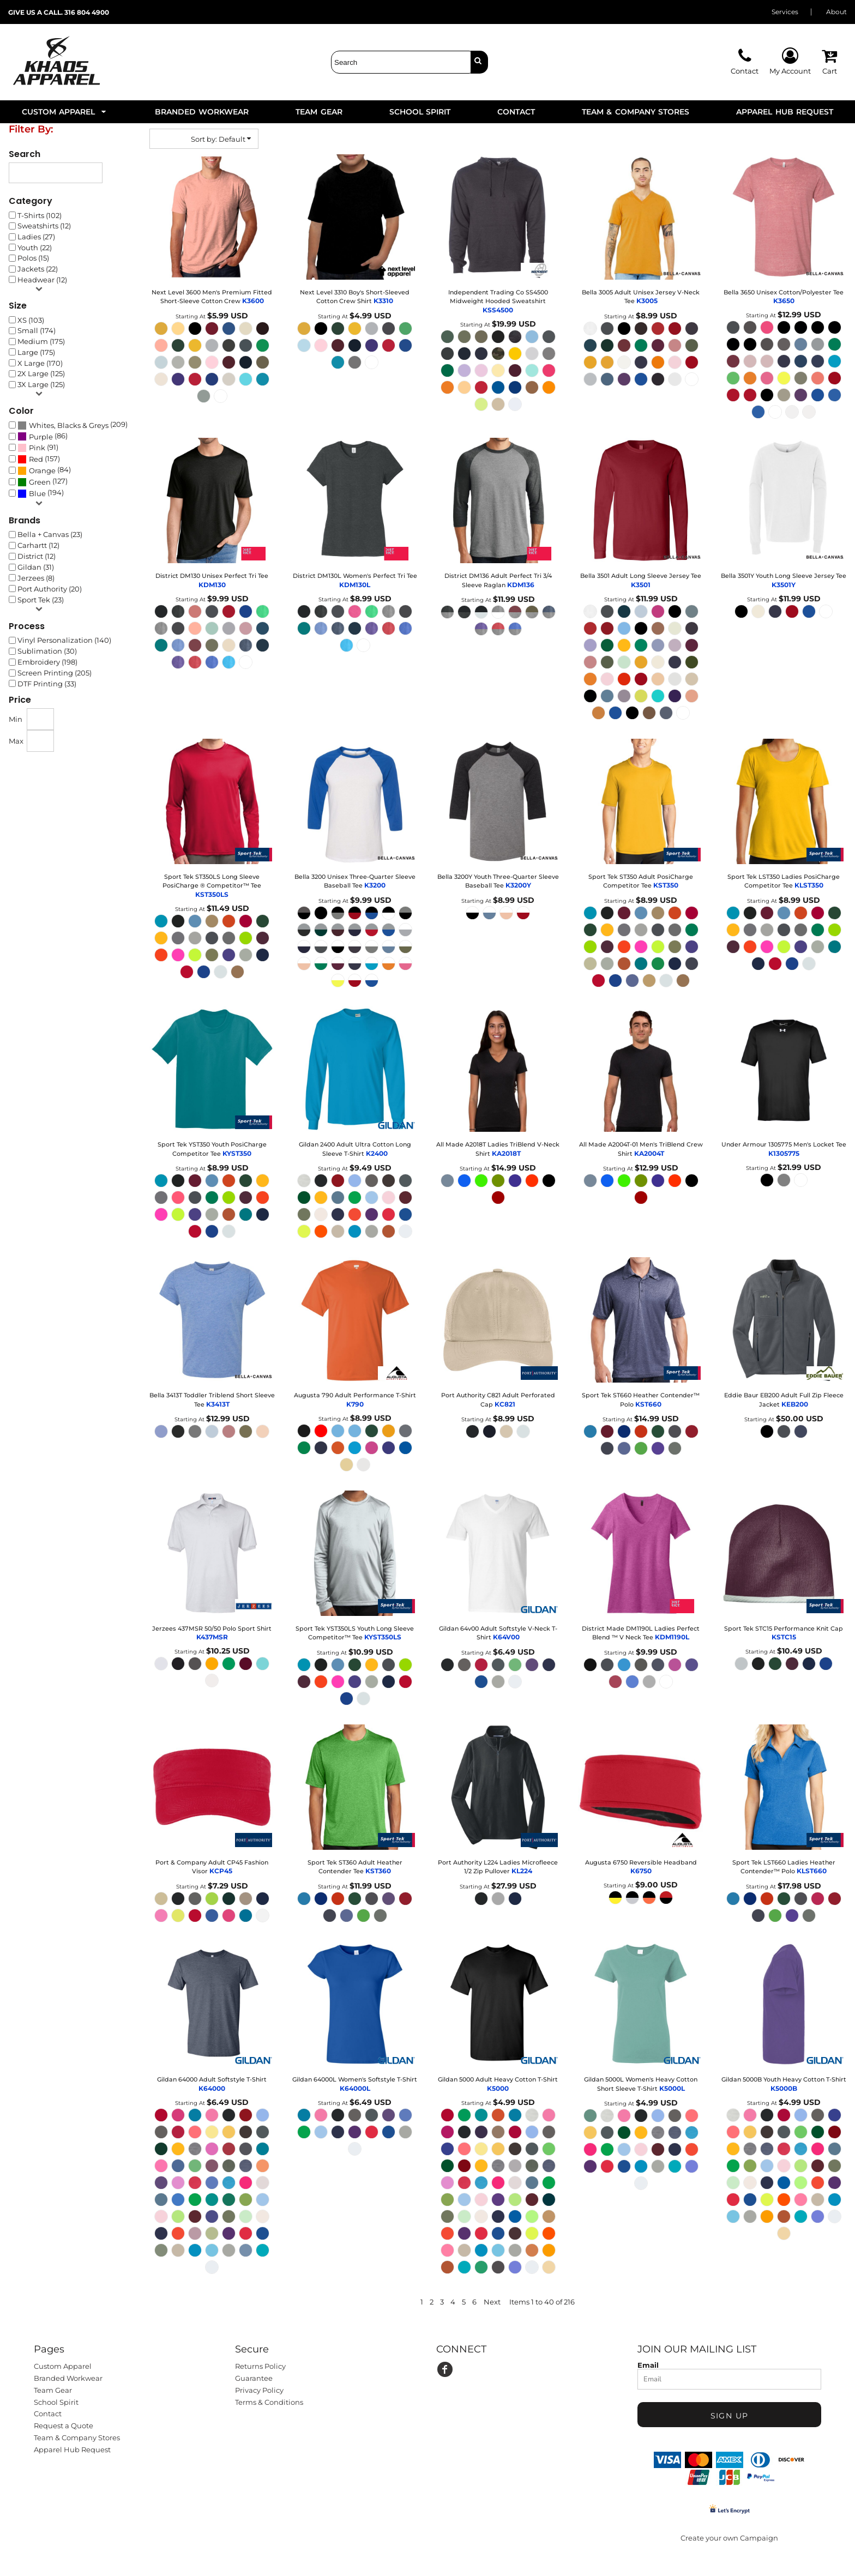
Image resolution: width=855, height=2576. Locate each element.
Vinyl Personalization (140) (64, 640)
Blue (37, 493)
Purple (41, 436)
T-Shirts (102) (39, 215)
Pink (37, 447)
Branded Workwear (68, 2378)
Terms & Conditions (269, 2402)
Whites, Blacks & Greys (69, 425)
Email (648, 2365)
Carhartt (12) (38, 545)
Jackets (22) (37, 268)
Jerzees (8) (36, 578)
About (836, 12)
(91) (37, 447)
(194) (40, 493)
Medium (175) (41, 341)
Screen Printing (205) (54, 672)
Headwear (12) (42, 279)
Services (785, 12)
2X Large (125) (41, 373)
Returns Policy (260, 2366)
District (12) (36, 556)
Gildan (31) (35, 567)
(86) (42, 436)
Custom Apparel (63, 2366)
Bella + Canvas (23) (49, 534)
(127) (42, 481)
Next (492, 2301)
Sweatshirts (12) (44, 225)
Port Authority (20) (49, 588)
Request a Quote (63, 2425)
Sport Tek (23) (40, 599)
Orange (42, 470)
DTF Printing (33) (46, 683)
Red (36, 459)
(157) (38, 459)
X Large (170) (40, 363)
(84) (44, 470)
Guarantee (254, 2378)
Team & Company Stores (77, 2437)
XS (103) (30, 320)
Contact (48, 2413)
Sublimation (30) (47, 651)
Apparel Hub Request (72, 2449)
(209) (72, 424)
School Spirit (56, 2402)
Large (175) (36, 352)
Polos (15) (33, 258)
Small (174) (36, 330)
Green (40, 482)
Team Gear (53, 2390)
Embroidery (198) (47, 661)
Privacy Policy (259, 2390)
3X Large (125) (41, 384)
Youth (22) (34, 247)
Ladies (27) (36, 236)
